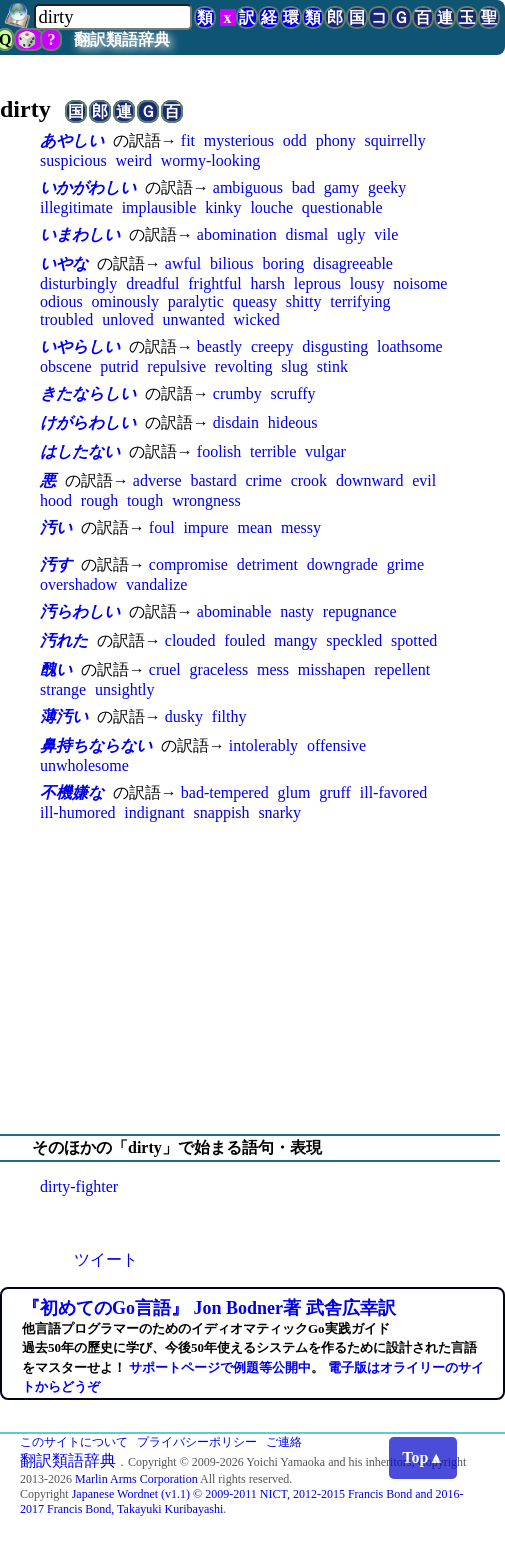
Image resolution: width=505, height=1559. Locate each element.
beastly (219, 346)
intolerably (263, 745)
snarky (279, 812)
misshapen (332, 669)
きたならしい (88, 393)
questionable (342, 207)
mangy (296, 640)
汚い (56, 527)
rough (99, 500)
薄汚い (64, 716)
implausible (159, 207)
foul (162, 527)
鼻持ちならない (96, 745)
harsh (267, 283)
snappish (222, 812)
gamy (342, 187)
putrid (119, 366)
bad (303, 187)
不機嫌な (72, 792)
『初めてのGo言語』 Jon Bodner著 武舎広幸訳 (209, 1308)
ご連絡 (284, 1442)
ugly (351, 234)
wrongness (206, 500)
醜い (56, 669)
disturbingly (78, 283)
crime (263, 480)
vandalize (156, 584)
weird (133, 160)
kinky (223, 207)
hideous (293, 422)
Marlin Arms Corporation (136, 1479)
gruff (335, 792)
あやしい (72, 140)
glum (294, 792)
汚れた (64, 640)
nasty (297, 611)
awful (183, 263)
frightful (214, 283)
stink (332, 366)
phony (336, 140)
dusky (184, 716)
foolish (219, 451)
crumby (237, 393)
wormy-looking (211, 160)
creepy (272, 346)
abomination (237, 234)
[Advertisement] (252, 978)
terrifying (360, 301)
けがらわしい (88, 422)
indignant (154, 812)
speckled (354, 640)
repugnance (360, 611)
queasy (255, 301)
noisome (420, 283)
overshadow (78, 584)
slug (294, 366)
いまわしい (80, 234)
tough (145, 500)
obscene (66, 366)
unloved (128, 319)
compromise (188, 564)
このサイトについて (74, 1442)
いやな (64, 263)
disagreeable (353, 263)
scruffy (292, 393)
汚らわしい (80, 611)
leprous (317, 283)
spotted (414, 640)
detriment (267, 564)
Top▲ (423, 1457)
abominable (234, 611)
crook (309, 480)
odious (61, 301)
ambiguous (248, 187)
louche (271, 207)
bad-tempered (225, 792)
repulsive (176, 366)
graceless (219, 669)
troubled (66, 319)
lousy (367, 283)
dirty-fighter (79, 1186)
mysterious (239, 140)
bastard (213, 480)
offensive (336, 745)
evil (424, 480)
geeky (387, 187)
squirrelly (394, 140)
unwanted (193, 319)
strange (63, 689)
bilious (232, 263)
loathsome (410, 346)
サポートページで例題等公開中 (220, 1367)
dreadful (152, 283)
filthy (229, 716)
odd (295, 140)
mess (273, 669)
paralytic (196, 301)
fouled (244, 640)
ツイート (106, 1259)
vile (386, 234)
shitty (304, 301)
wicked (256, 319)
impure (205, 527)
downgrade (342, 564)
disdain (236, 422)
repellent (402, 669)
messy (301, 527)
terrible (273, 451)
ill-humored (78, 812)
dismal (307, 234)
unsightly (125, 689)
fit (188, 140)
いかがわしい (88, 187)
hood (56, 500)
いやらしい (80, 346)
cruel (165, 669)
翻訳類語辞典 (122, 39)
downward (370, 480)
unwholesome (84, 765)
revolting (244, 366)
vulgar (325, 451)
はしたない (80, 451)
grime (405, 564)
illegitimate (76, 207)
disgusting (335, 346)
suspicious (73, 160)
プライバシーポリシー (197, 1442)
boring (283, 263)
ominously (125, 301)
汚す (56, 564)
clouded (190, 640)
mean (255, 527)
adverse (157, 480)
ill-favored (394, 792)
